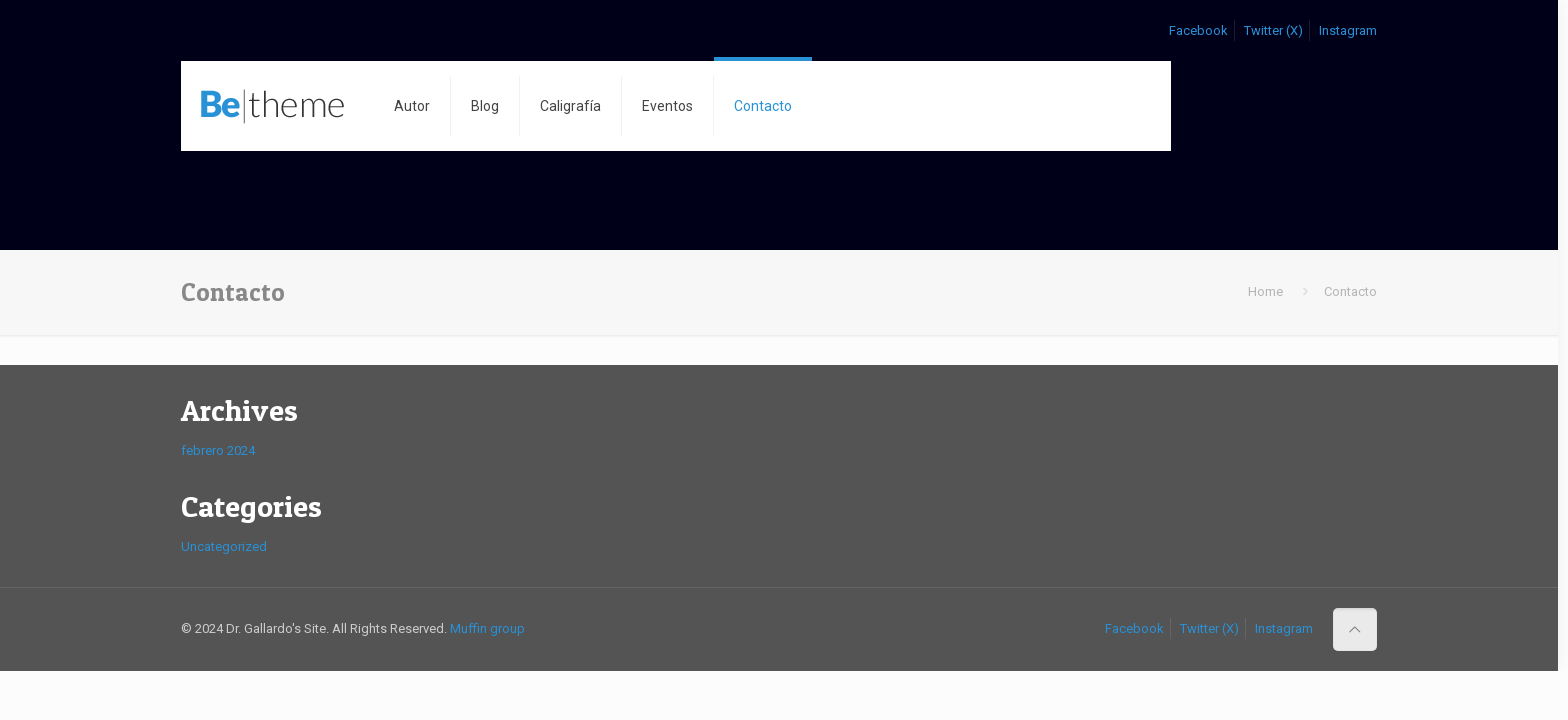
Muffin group (487, 628)
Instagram (1348, 30)
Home (1265, 291)
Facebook (1198, 30)
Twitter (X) (1273, 30)
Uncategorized (224, 546)
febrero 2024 (218, 450)
